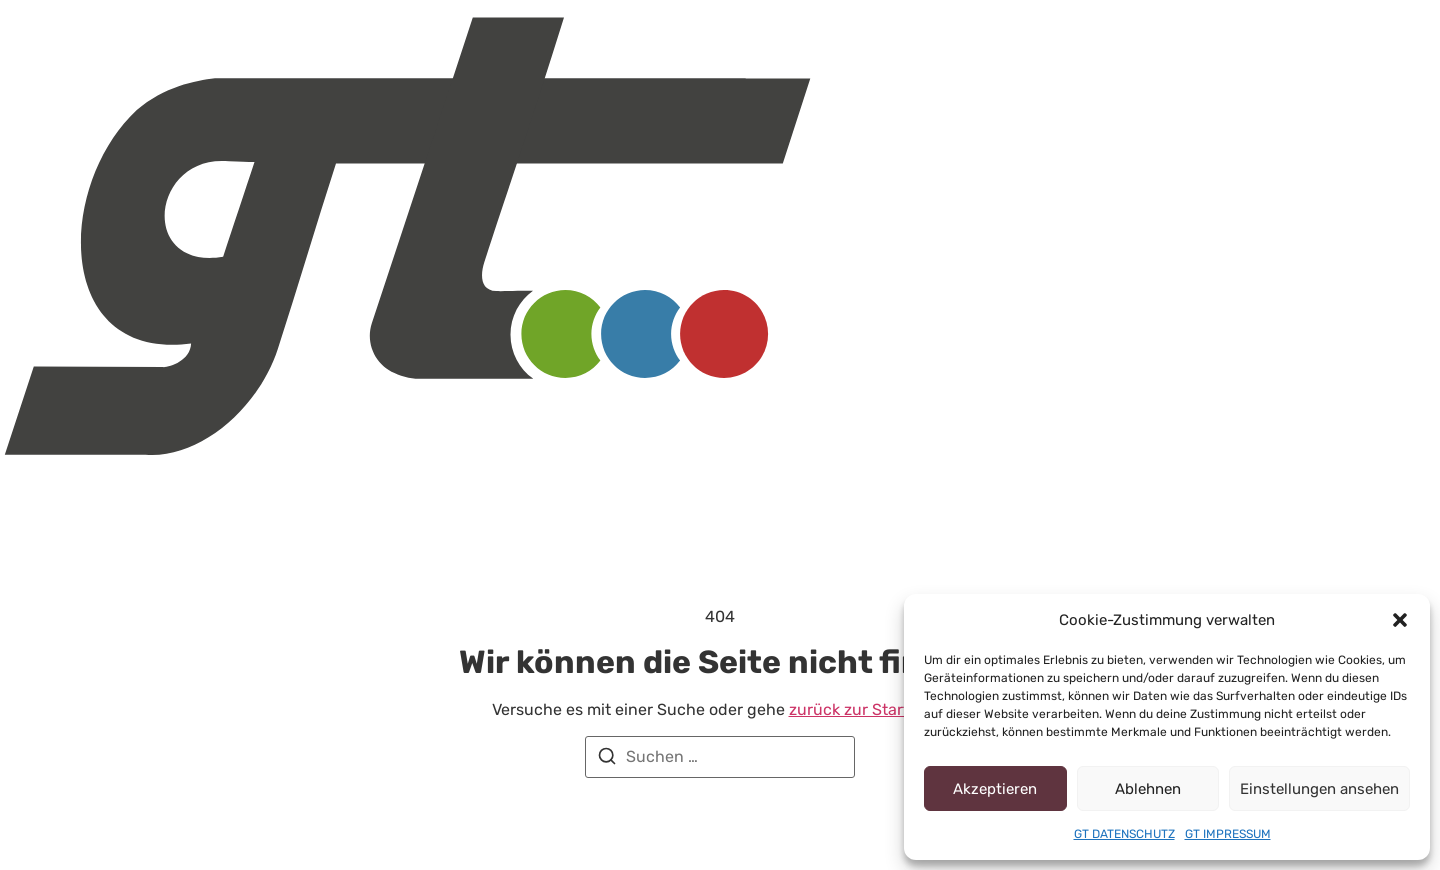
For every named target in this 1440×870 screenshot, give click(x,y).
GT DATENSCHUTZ (1123, 834)
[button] (1400, 620)
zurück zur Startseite (844, 709)
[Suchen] (607, 759)
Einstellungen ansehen (1331, 789)
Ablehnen (1166, 789)
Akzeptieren (1001, 789)
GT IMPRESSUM (1229, 834)
